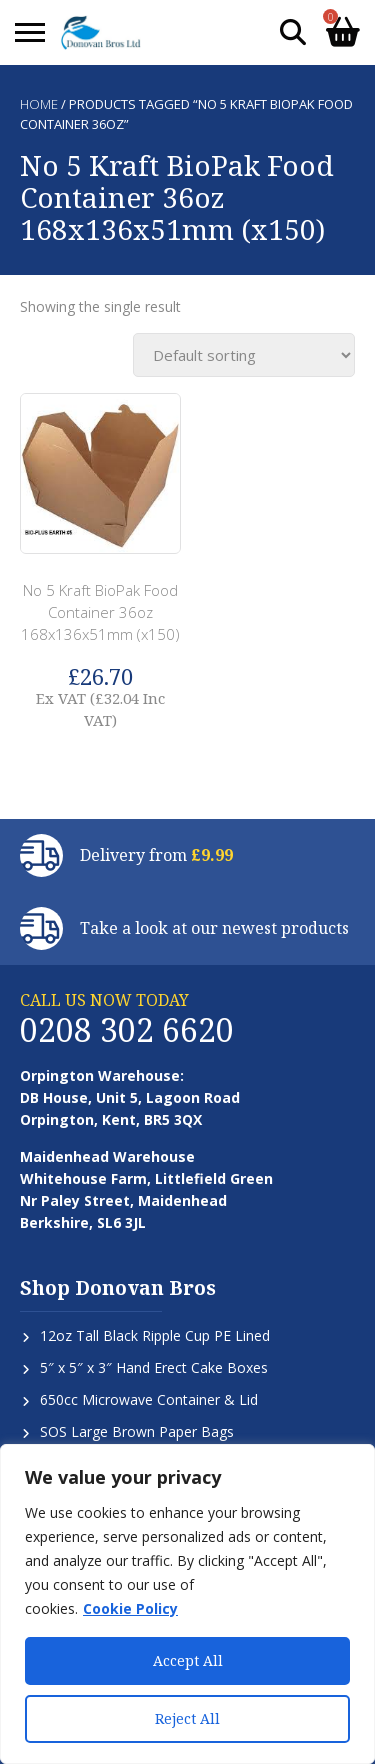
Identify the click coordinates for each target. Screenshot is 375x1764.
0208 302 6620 (127, 1029)
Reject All (187, 1718)
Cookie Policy (130, 1608)
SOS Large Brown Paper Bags (137, 1431)
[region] (187, 1604)
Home (39, 104)
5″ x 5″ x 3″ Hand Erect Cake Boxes (154, 1367)
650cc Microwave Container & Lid (149, 1399)
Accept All (188, 1660)
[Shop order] (244, 355)
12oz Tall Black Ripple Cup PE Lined (155, 1335)
